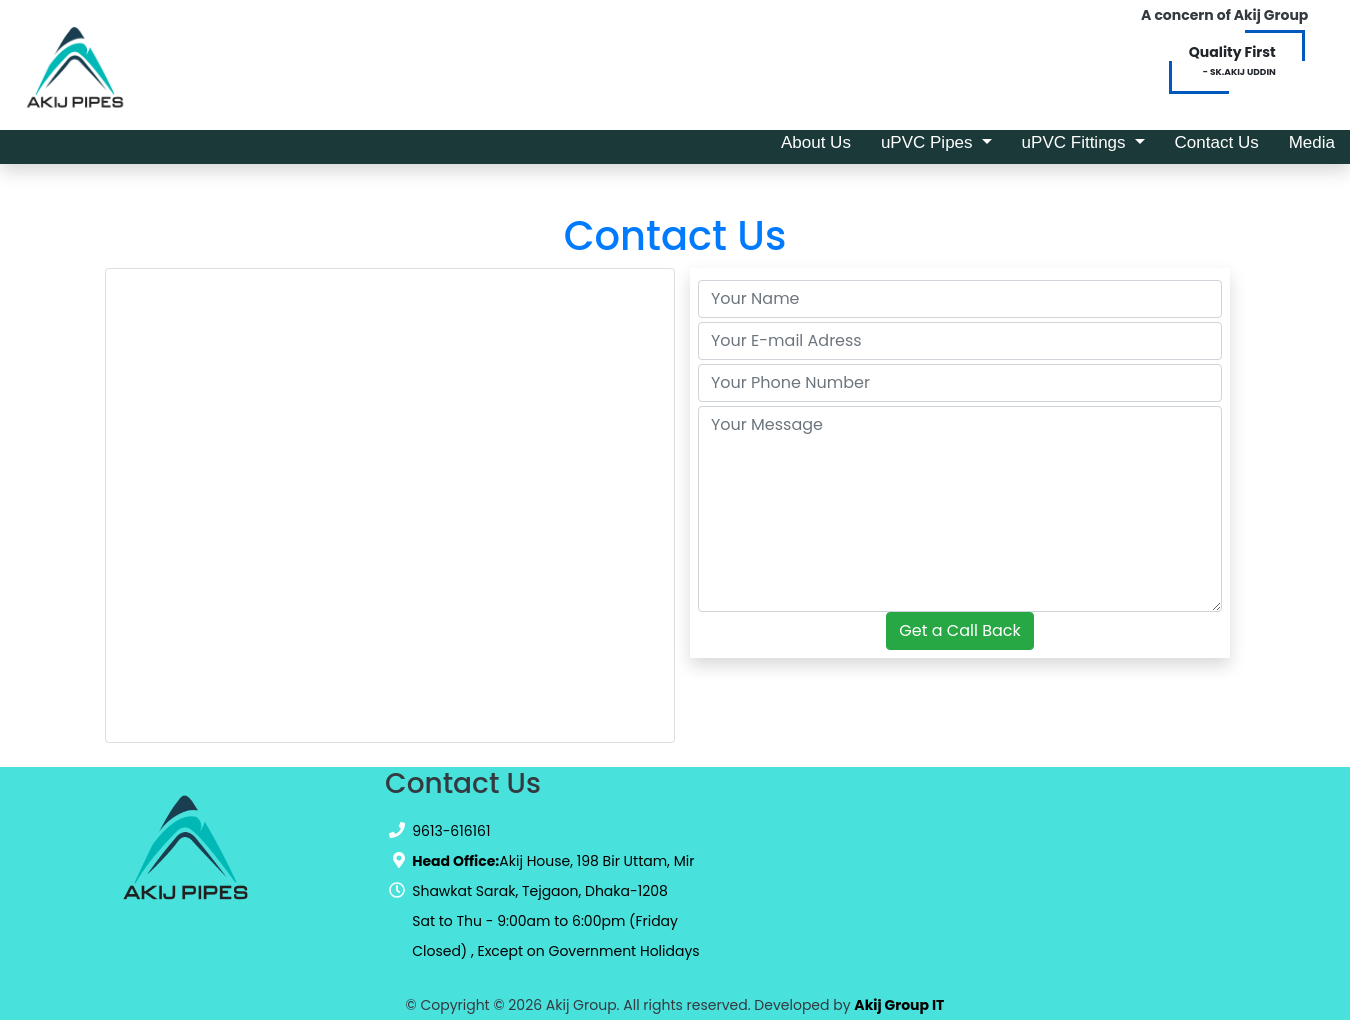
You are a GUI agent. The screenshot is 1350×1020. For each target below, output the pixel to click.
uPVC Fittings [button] (1076, 142)
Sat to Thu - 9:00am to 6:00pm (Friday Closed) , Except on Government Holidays (555, 936)
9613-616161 (451, 831)
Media (1319, 141)
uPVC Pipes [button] (929, 142)
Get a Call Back (959, 630)
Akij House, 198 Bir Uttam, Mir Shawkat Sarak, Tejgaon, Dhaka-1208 (553, 876)
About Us (823, 141)
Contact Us (1224, 141)
